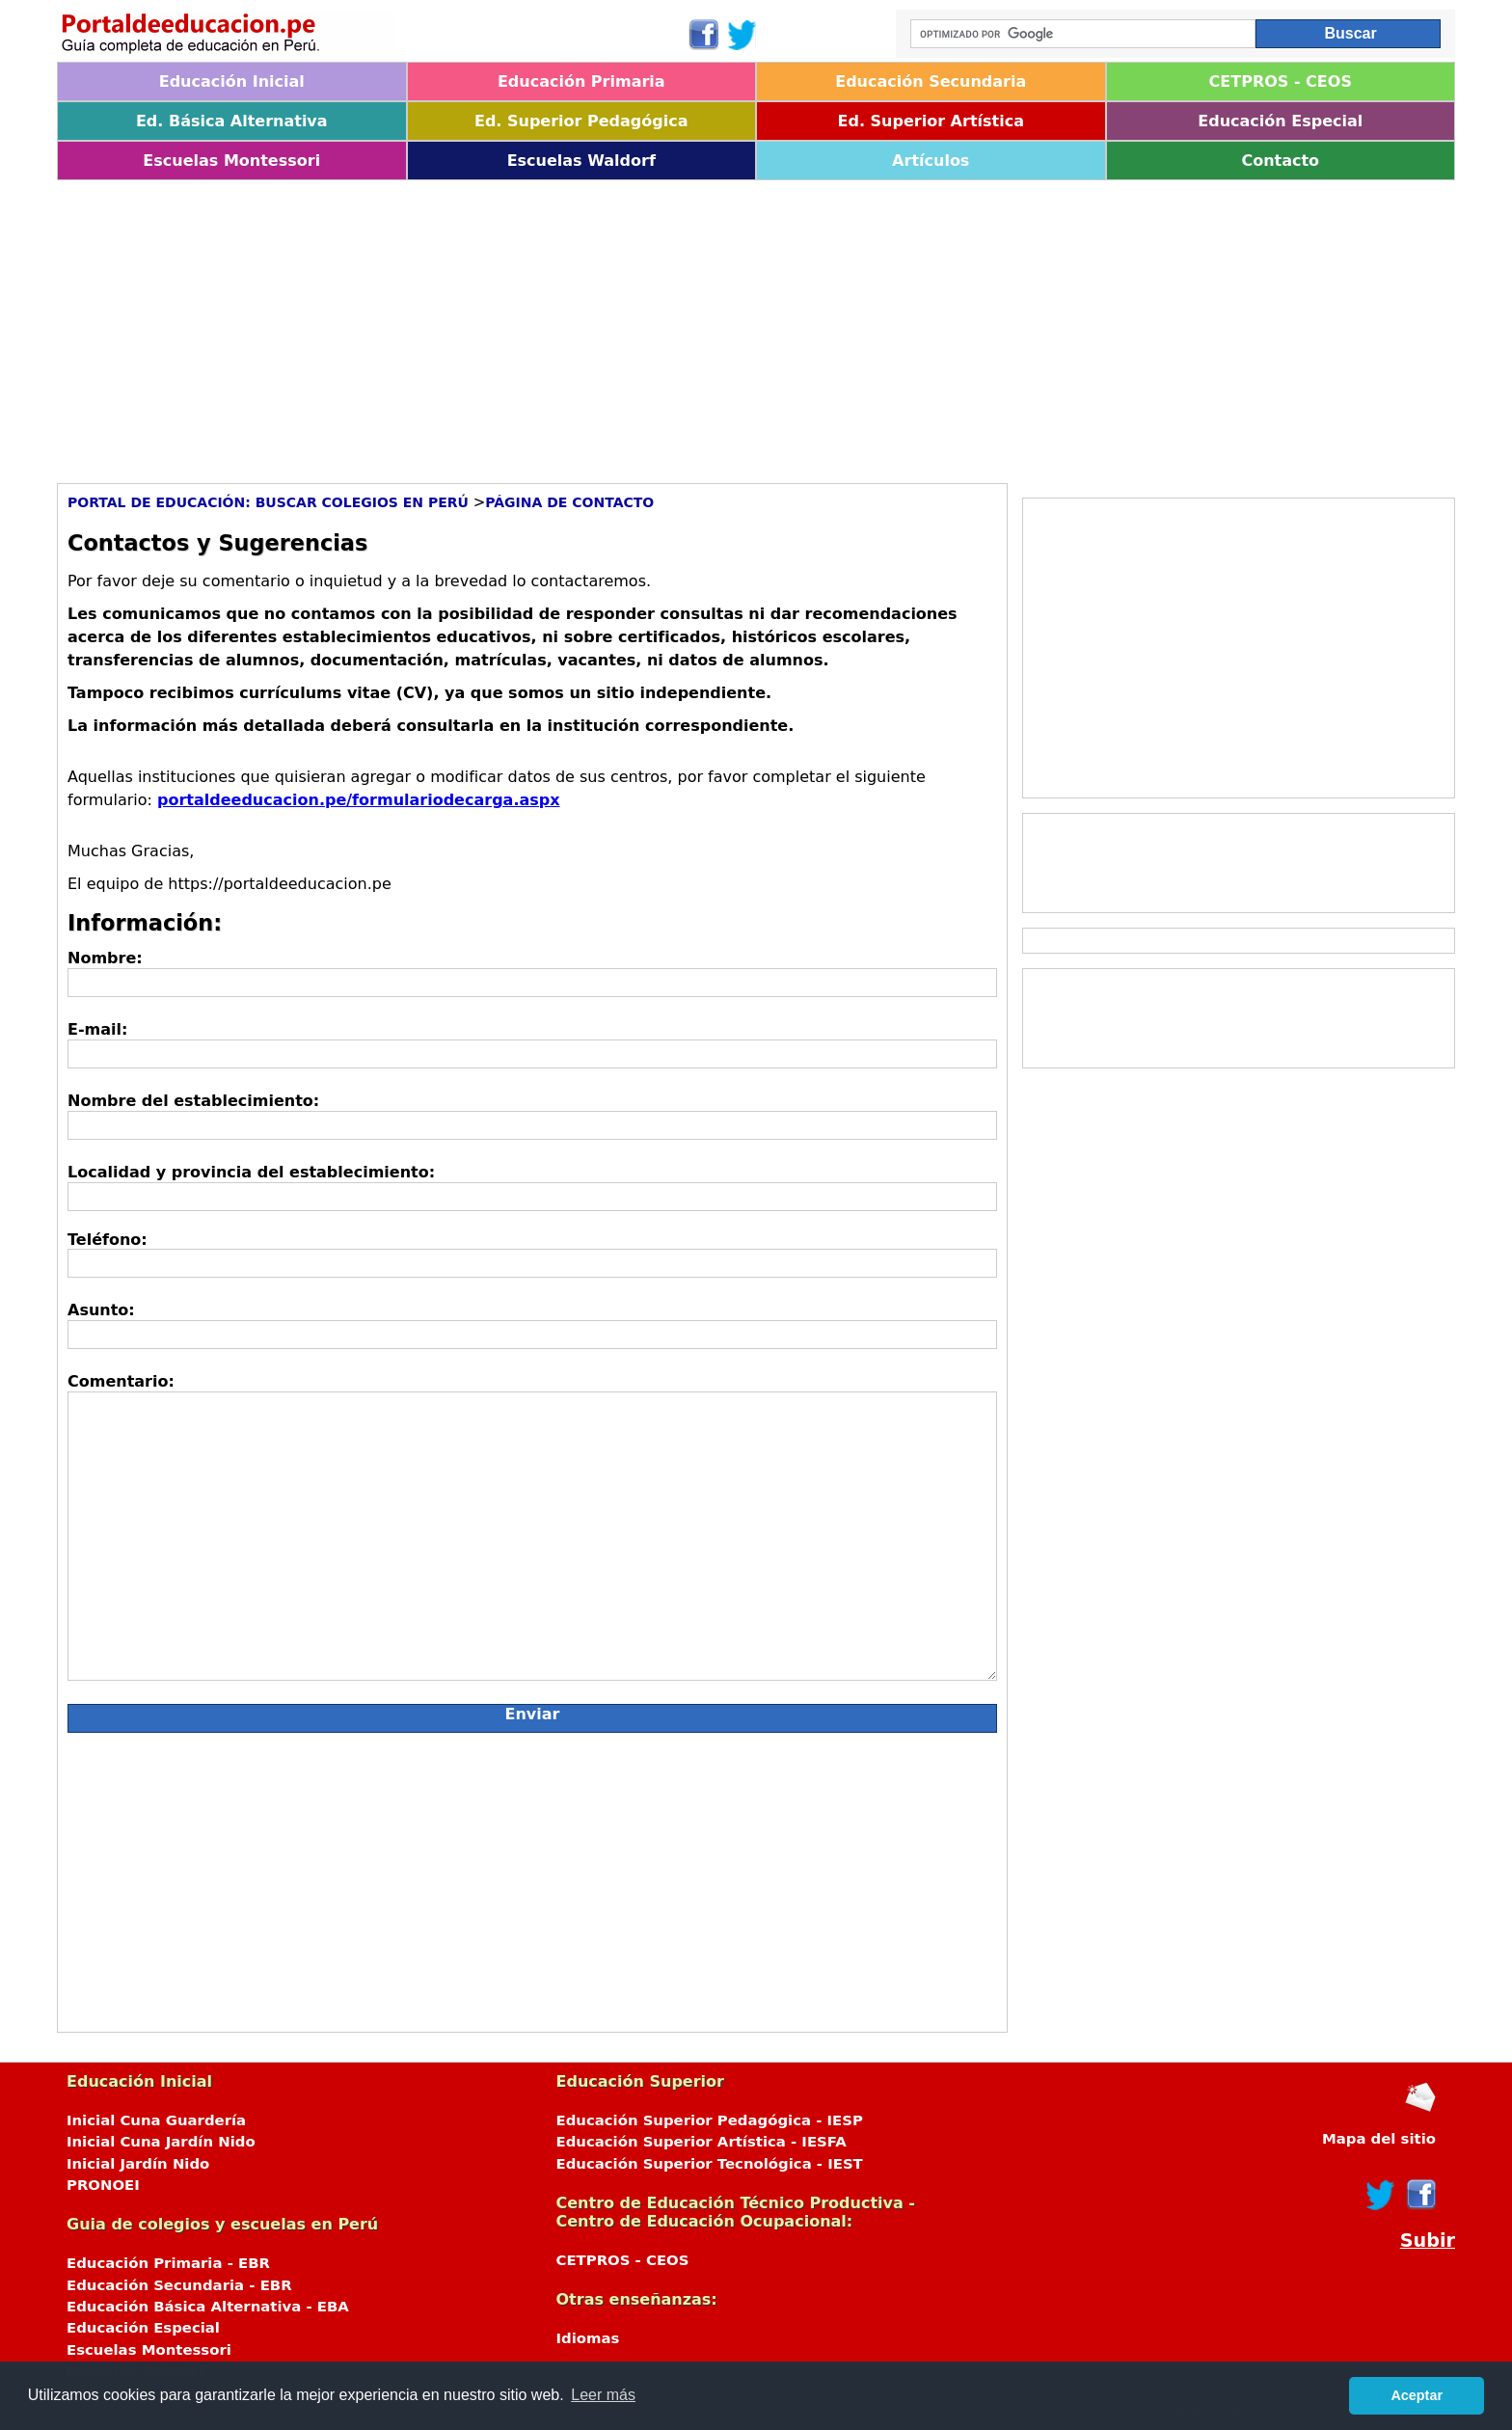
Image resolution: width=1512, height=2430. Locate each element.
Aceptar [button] (1416, 2395)
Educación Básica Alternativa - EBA (208, 2306)
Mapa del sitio (1379, 2138)
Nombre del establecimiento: (193, 1101)
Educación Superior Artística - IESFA (701, 2141)
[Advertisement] (635, 325)
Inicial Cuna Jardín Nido (161, 2141)
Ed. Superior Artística (931, 121)
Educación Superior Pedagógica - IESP (709, 2120)
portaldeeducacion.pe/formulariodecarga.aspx (358, 800)
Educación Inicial (232, 81)
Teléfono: (108, 1239)
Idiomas (588, 2338)
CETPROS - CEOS (1280, 81)
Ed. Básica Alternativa (232, 121)
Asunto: (101, 1310)
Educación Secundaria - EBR (179, 2285)
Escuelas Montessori (231, 160)
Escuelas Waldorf (581, 160)
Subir (1427, 2240)
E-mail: (97, 1029)
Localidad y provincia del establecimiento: (251, 1172)
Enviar (532, 1714)
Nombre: (105, 958)
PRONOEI (103, 2185)
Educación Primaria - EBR (168, 2263)
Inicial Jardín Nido (138, 2164)
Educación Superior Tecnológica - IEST (709, 2164)
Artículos (930, 160)
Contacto (1280, 160)
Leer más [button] (603, 2395)
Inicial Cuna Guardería (156, 2120)
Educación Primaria (581, 81)
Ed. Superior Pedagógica (581, 121)
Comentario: (121, 1381)
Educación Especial (1280, 121)
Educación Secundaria (930, 81)
